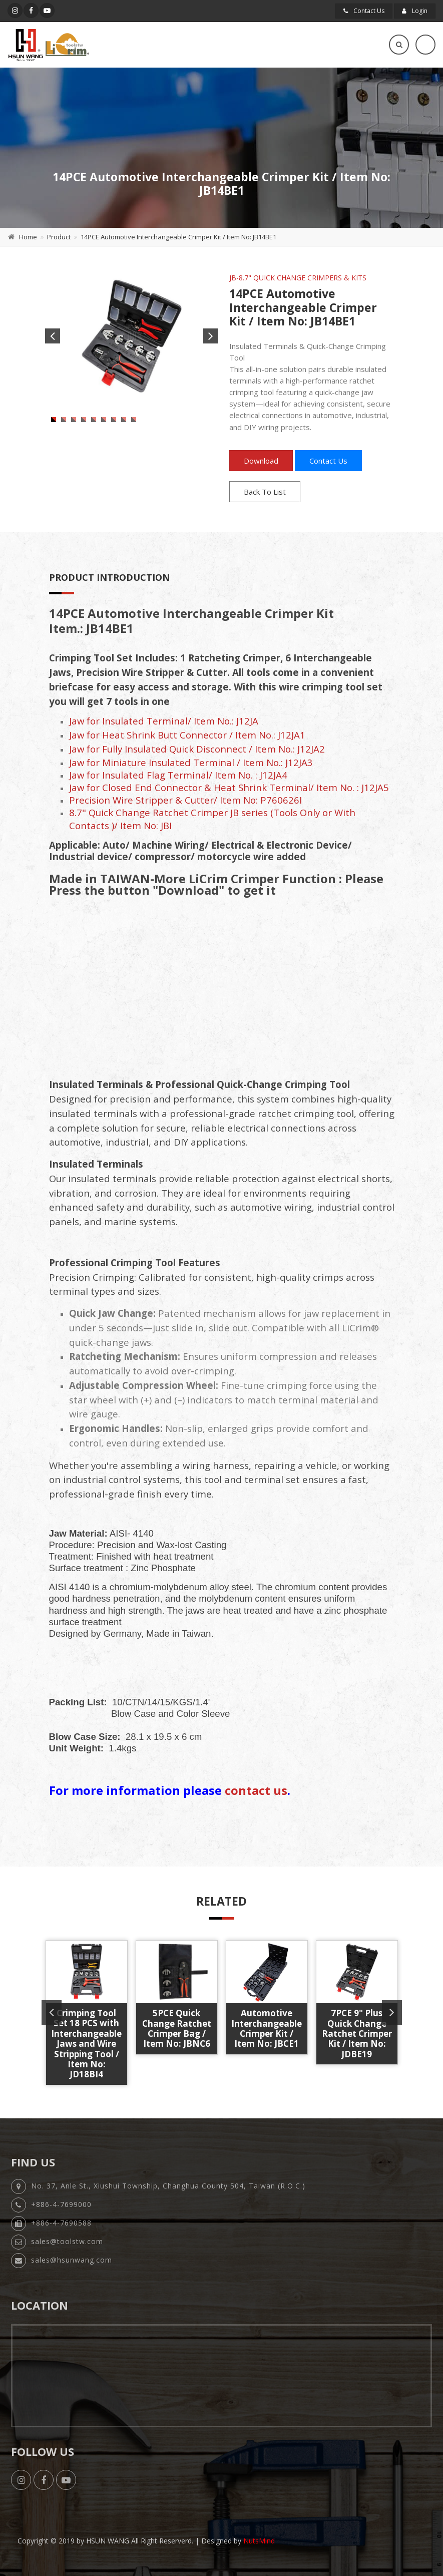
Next (210, 335)
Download (261, 461)
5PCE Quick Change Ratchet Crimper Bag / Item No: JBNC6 (176, 2028)
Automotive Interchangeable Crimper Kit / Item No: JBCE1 (266, 2028)
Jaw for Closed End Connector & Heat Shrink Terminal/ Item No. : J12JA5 (229, 787)
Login (414, 11)
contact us (256, 1790)
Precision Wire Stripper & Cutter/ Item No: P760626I (185, 800)
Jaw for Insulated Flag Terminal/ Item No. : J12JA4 (178, 775)
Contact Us (363, 11)
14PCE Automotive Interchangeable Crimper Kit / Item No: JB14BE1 (178, 236)
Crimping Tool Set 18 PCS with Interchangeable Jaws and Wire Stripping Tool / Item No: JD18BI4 (86, 2043)
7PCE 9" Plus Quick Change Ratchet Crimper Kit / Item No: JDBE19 (357, 2033)
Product (59, 236)
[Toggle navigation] (425, 45)
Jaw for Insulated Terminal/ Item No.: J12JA (163, 720)
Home (28, 236)
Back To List (265, 492)
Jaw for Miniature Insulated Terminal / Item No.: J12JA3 (191, 762)
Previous (52, 335)
